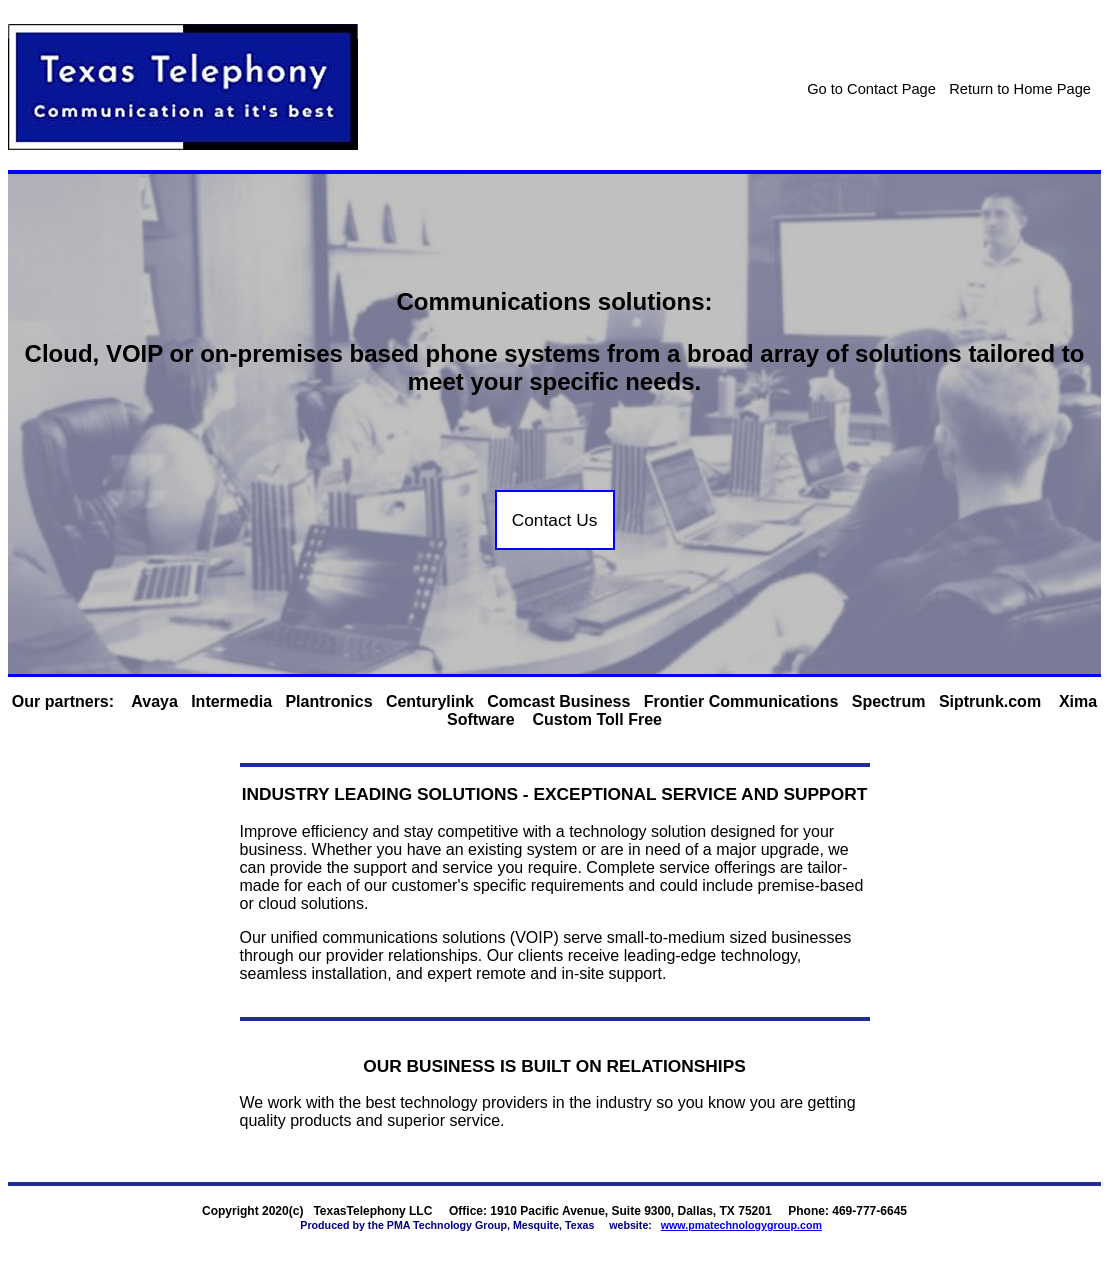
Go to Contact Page (871, 89)
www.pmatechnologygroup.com (741, 1225)
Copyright (230, 1211)
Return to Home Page (1020, 89)
